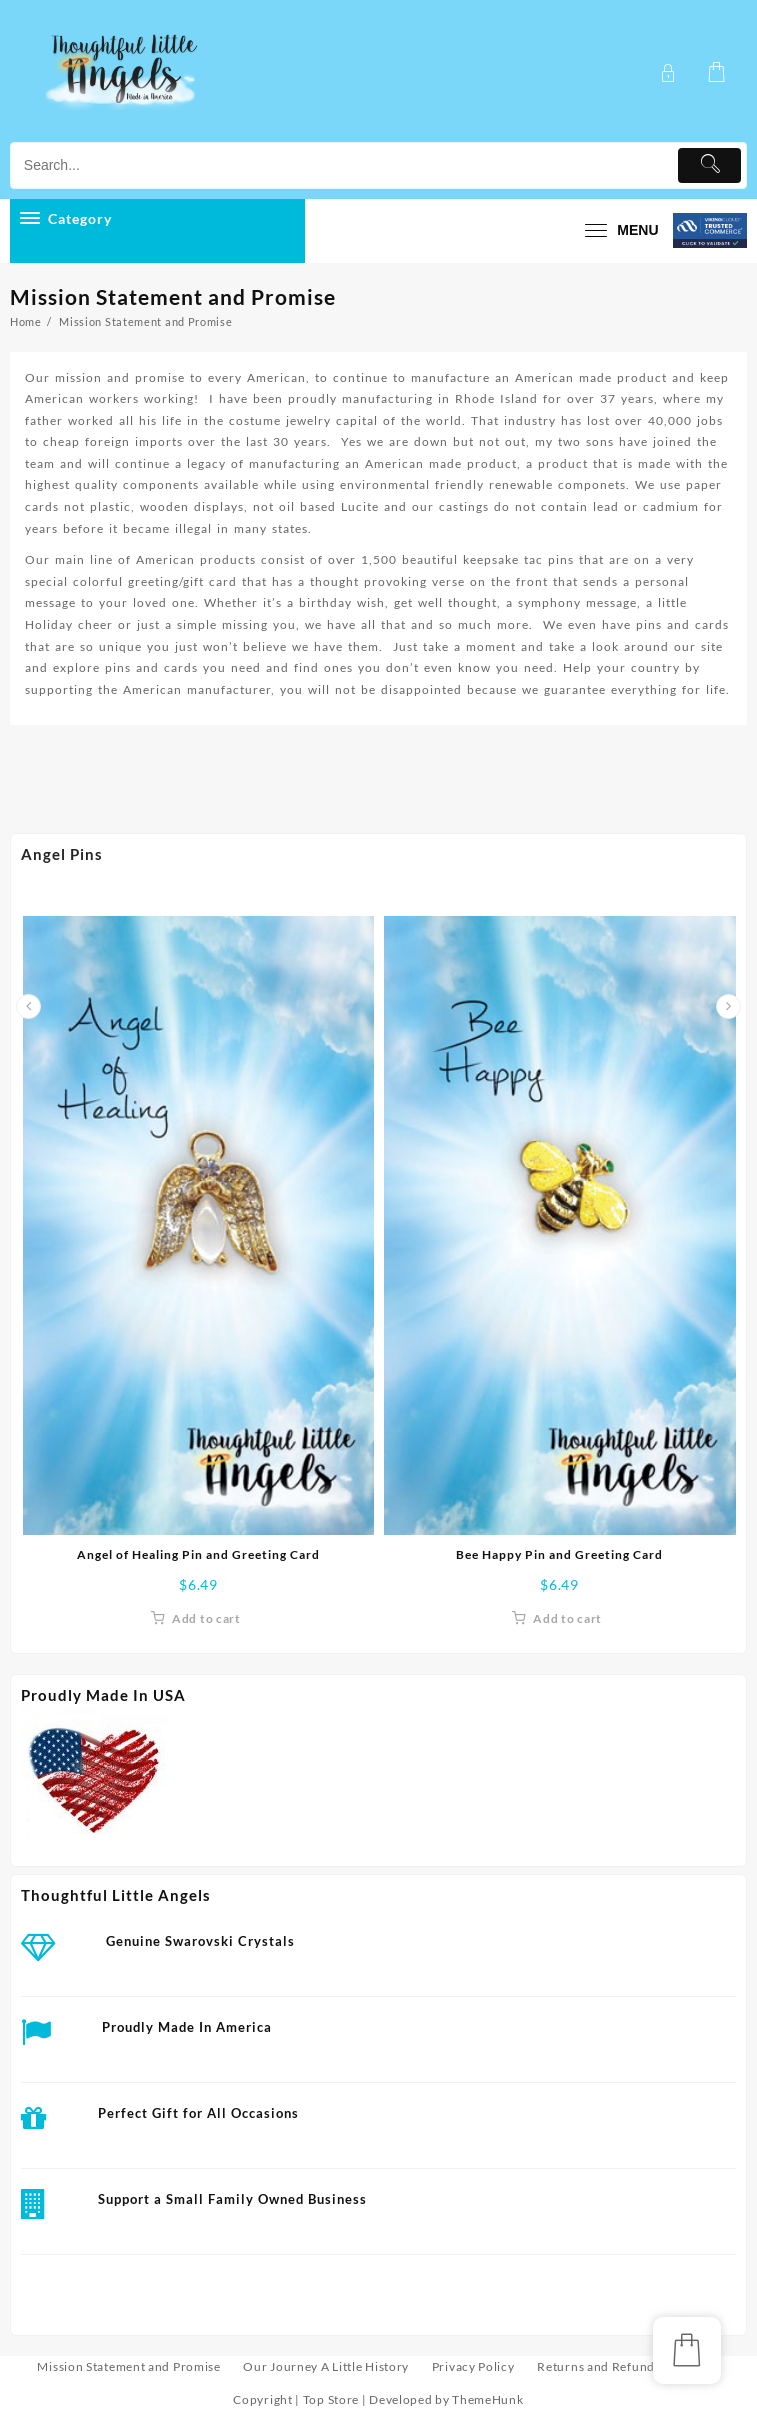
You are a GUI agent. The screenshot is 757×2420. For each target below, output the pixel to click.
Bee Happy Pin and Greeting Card (559, 1554)
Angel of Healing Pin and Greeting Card (198, 1554)
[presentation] (28, 1006)
